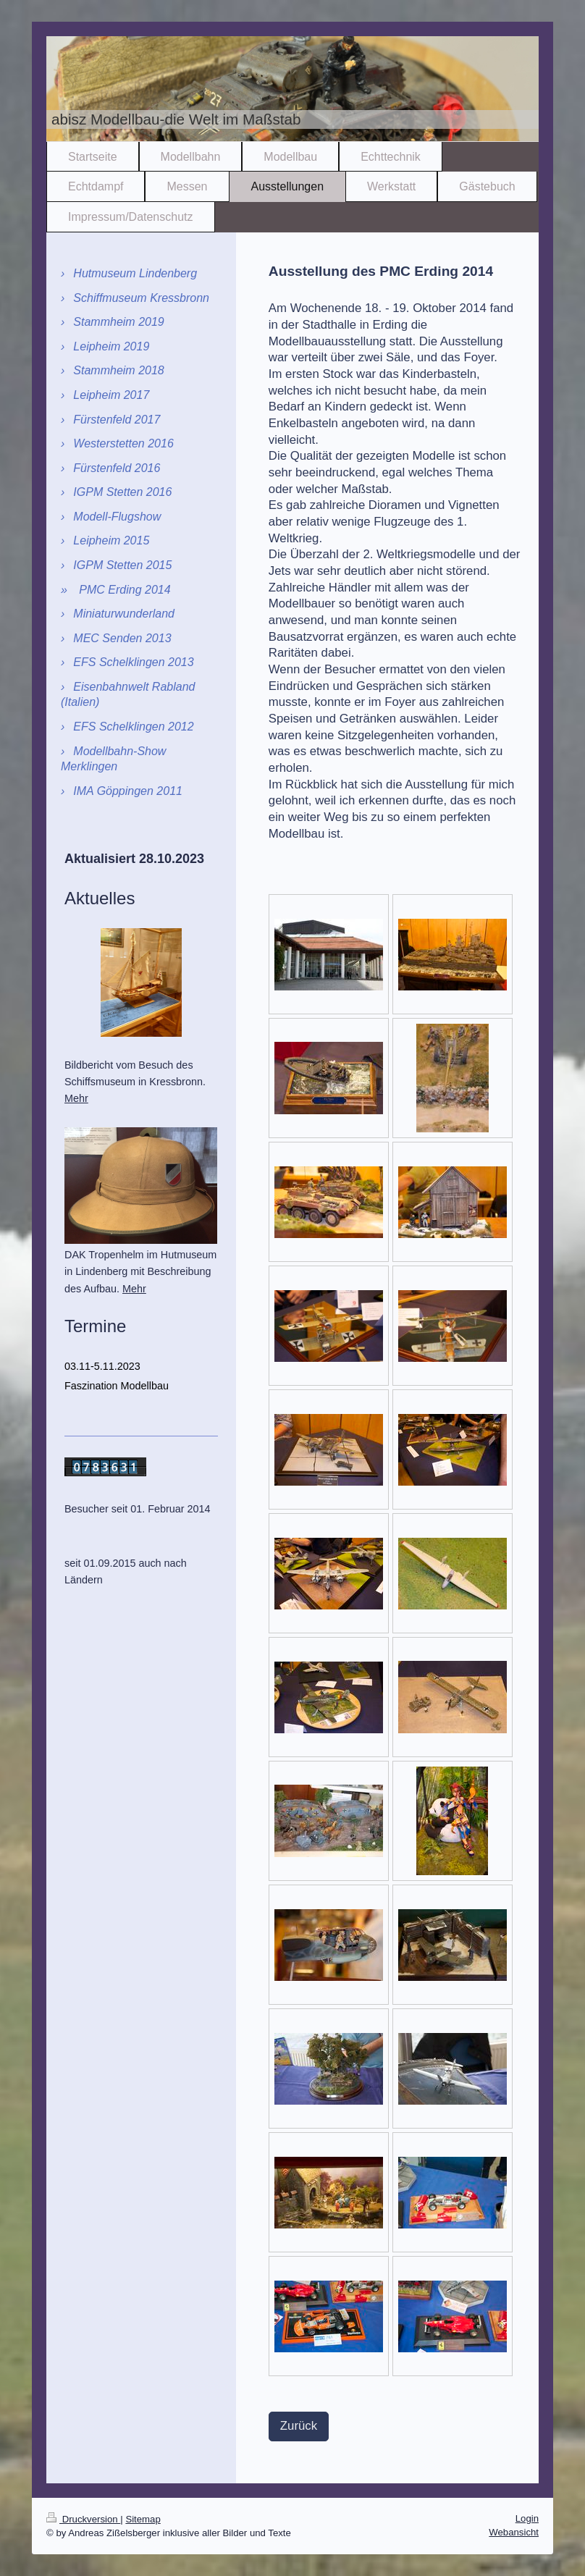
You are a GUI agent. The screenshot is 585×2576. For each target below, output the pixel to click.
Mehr (76, 1098)
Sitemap (142, 2519)
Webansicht (514, 2532)
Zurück (298, 2426)
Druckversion (83, 2519)
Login (527, 2518)
